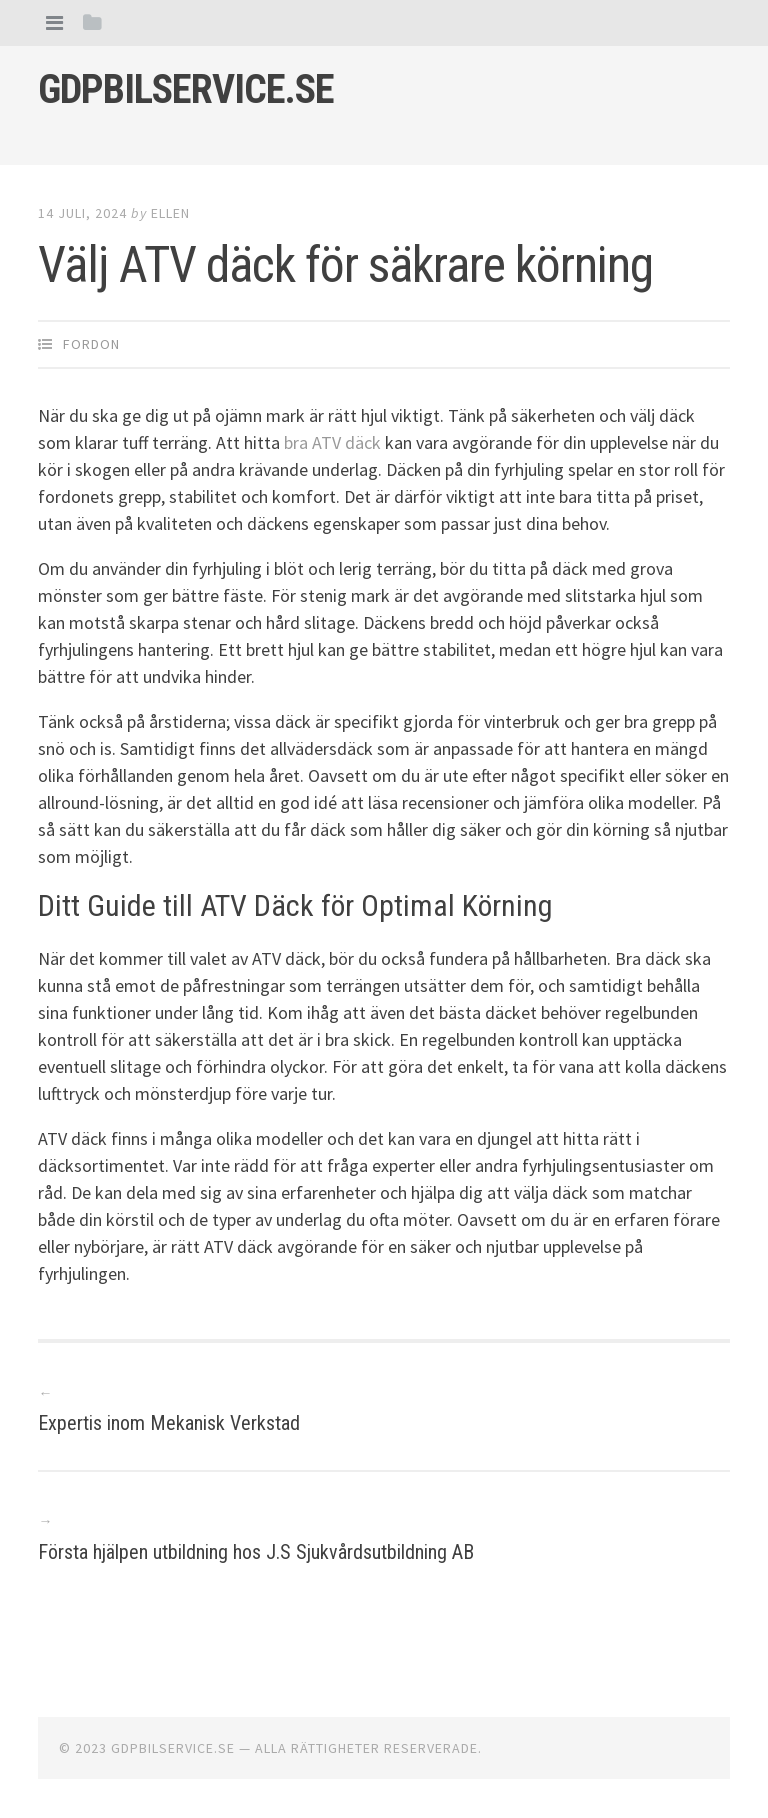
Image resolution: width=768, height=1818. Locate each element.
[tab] (54, 22)
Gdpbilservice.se (186, 89)
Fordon (91, 344)
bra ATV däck (332, 442)
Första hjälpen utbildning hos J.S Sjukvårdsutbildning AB (256, 1552)
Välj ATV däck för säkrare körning (345, 265)
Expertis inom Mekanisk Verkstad (169, 1423)
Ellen (170, 213)
